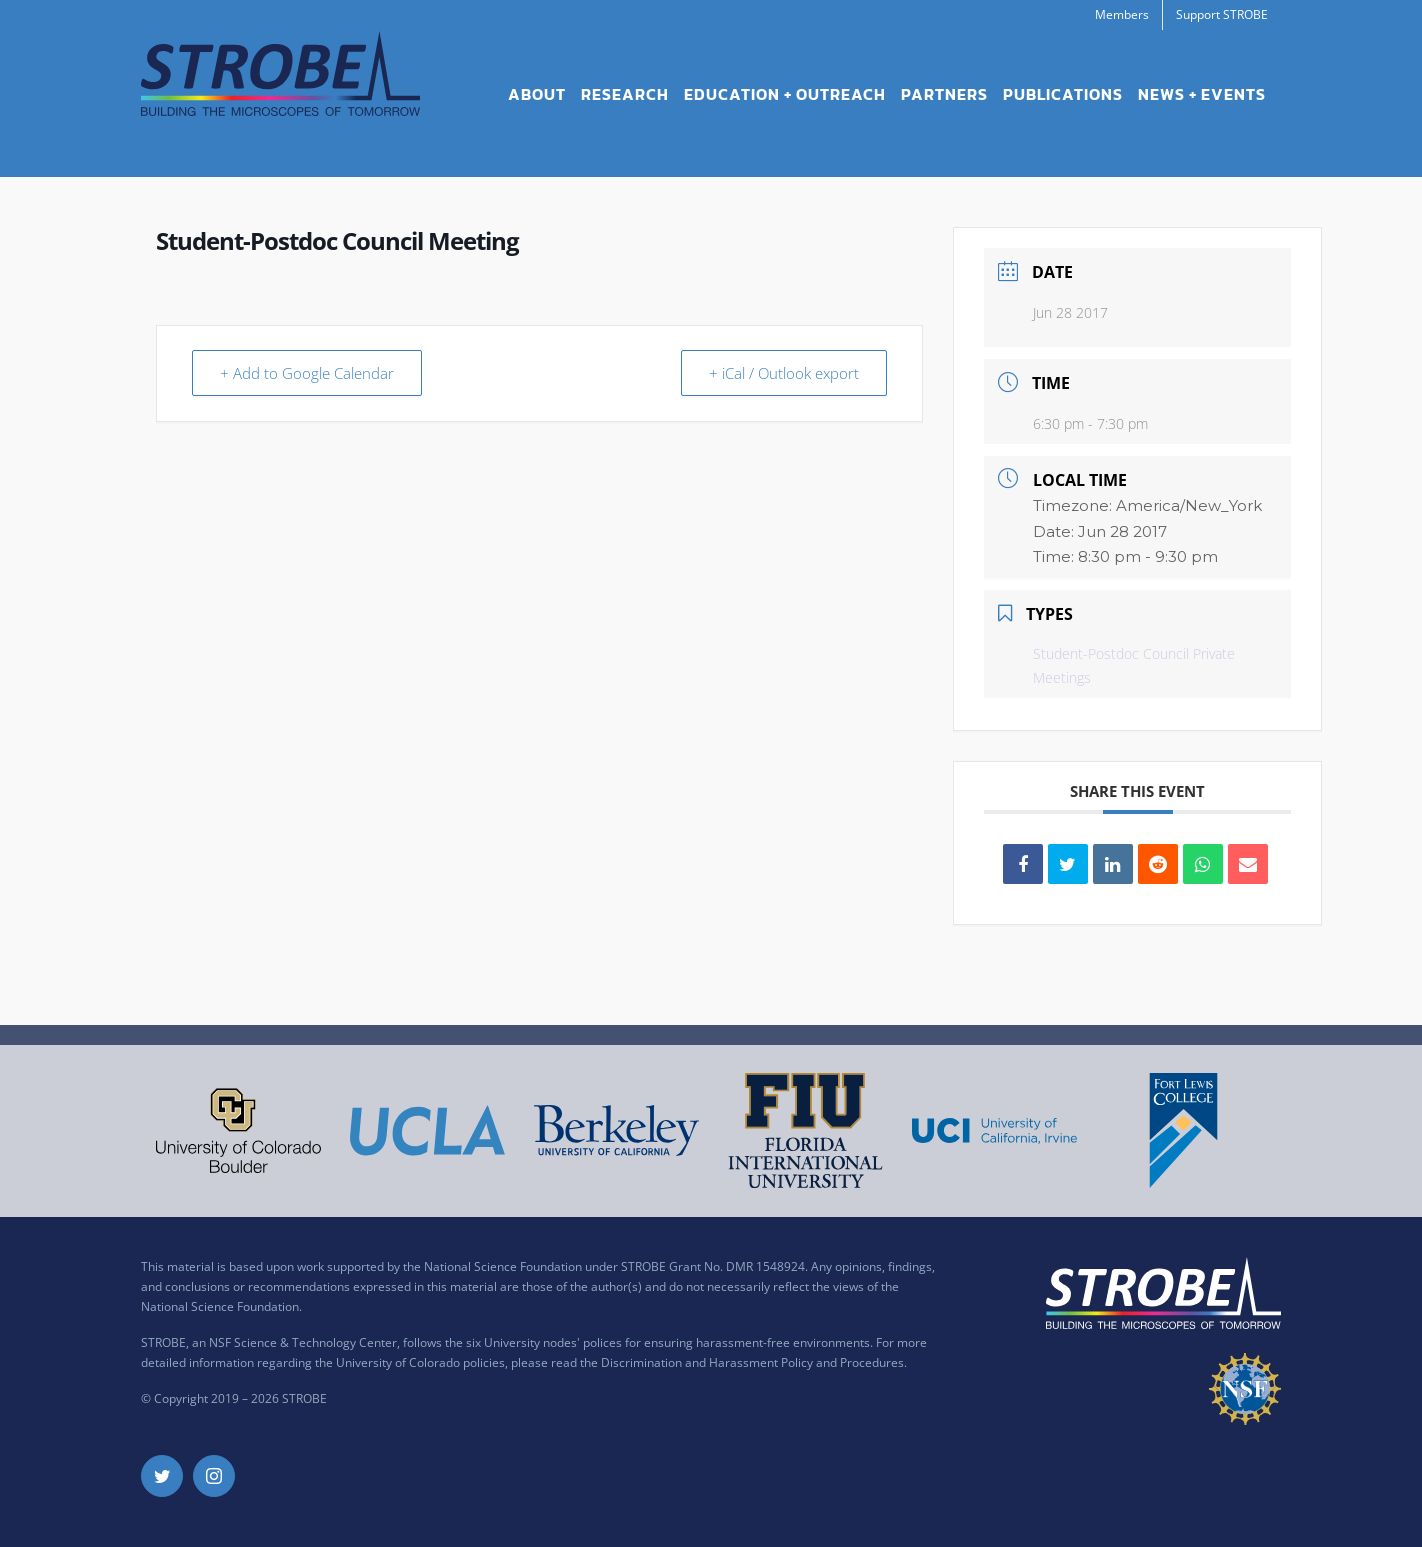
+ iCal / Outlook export (783, 373)
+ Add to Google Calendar (308, 373)
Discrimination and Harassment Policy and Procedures (752, 1362)
